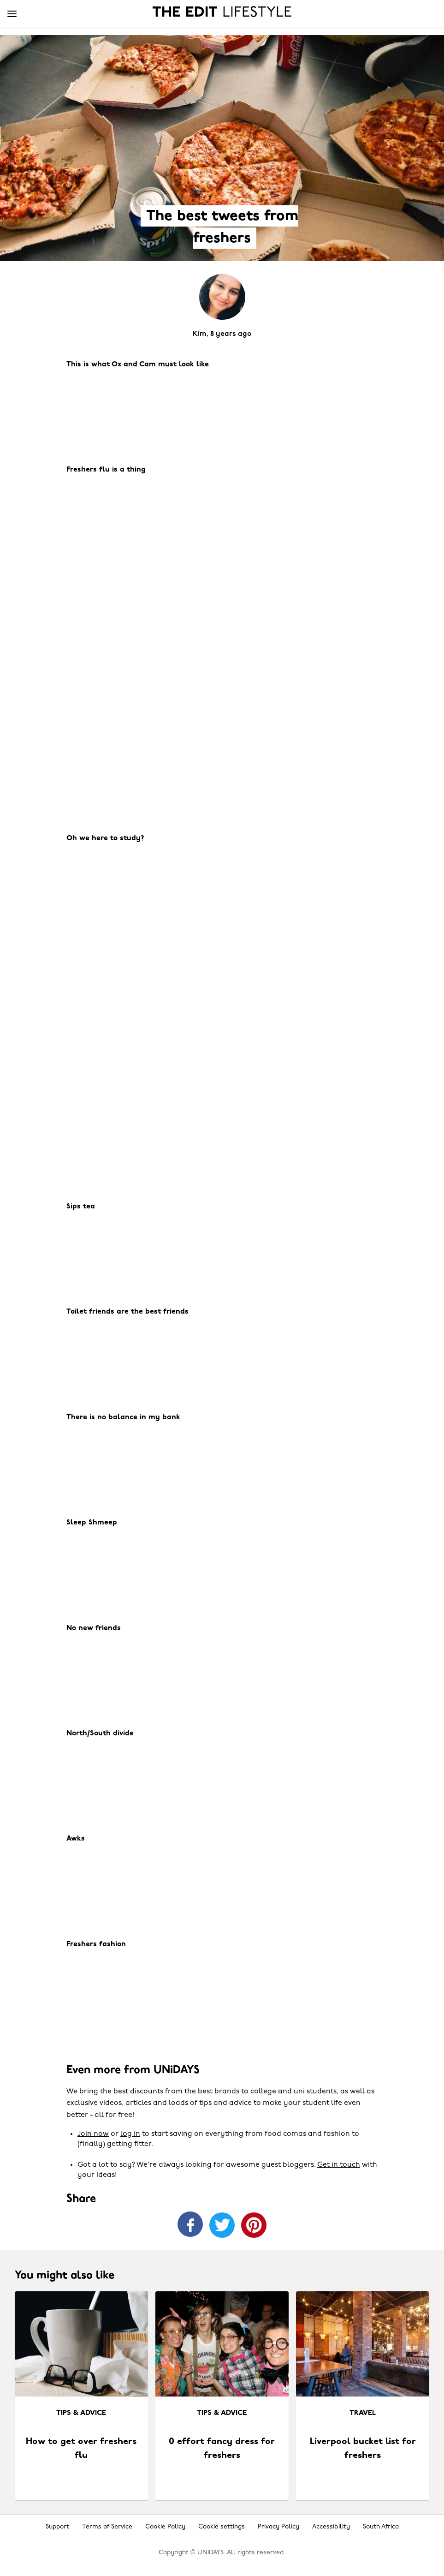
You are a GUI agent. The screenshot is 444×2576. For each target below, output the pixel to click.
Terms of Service (107, 2526)
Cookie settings (221, 2526)
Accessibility (331, 2526)
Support (57, 2526)
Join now (93, 2134)
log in (130, 2134)
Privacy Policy (278, 2526)
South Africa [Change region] (381, 2526)
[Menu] (12, 14)
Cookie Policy (165, 2526)
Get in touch (338, 2165)
